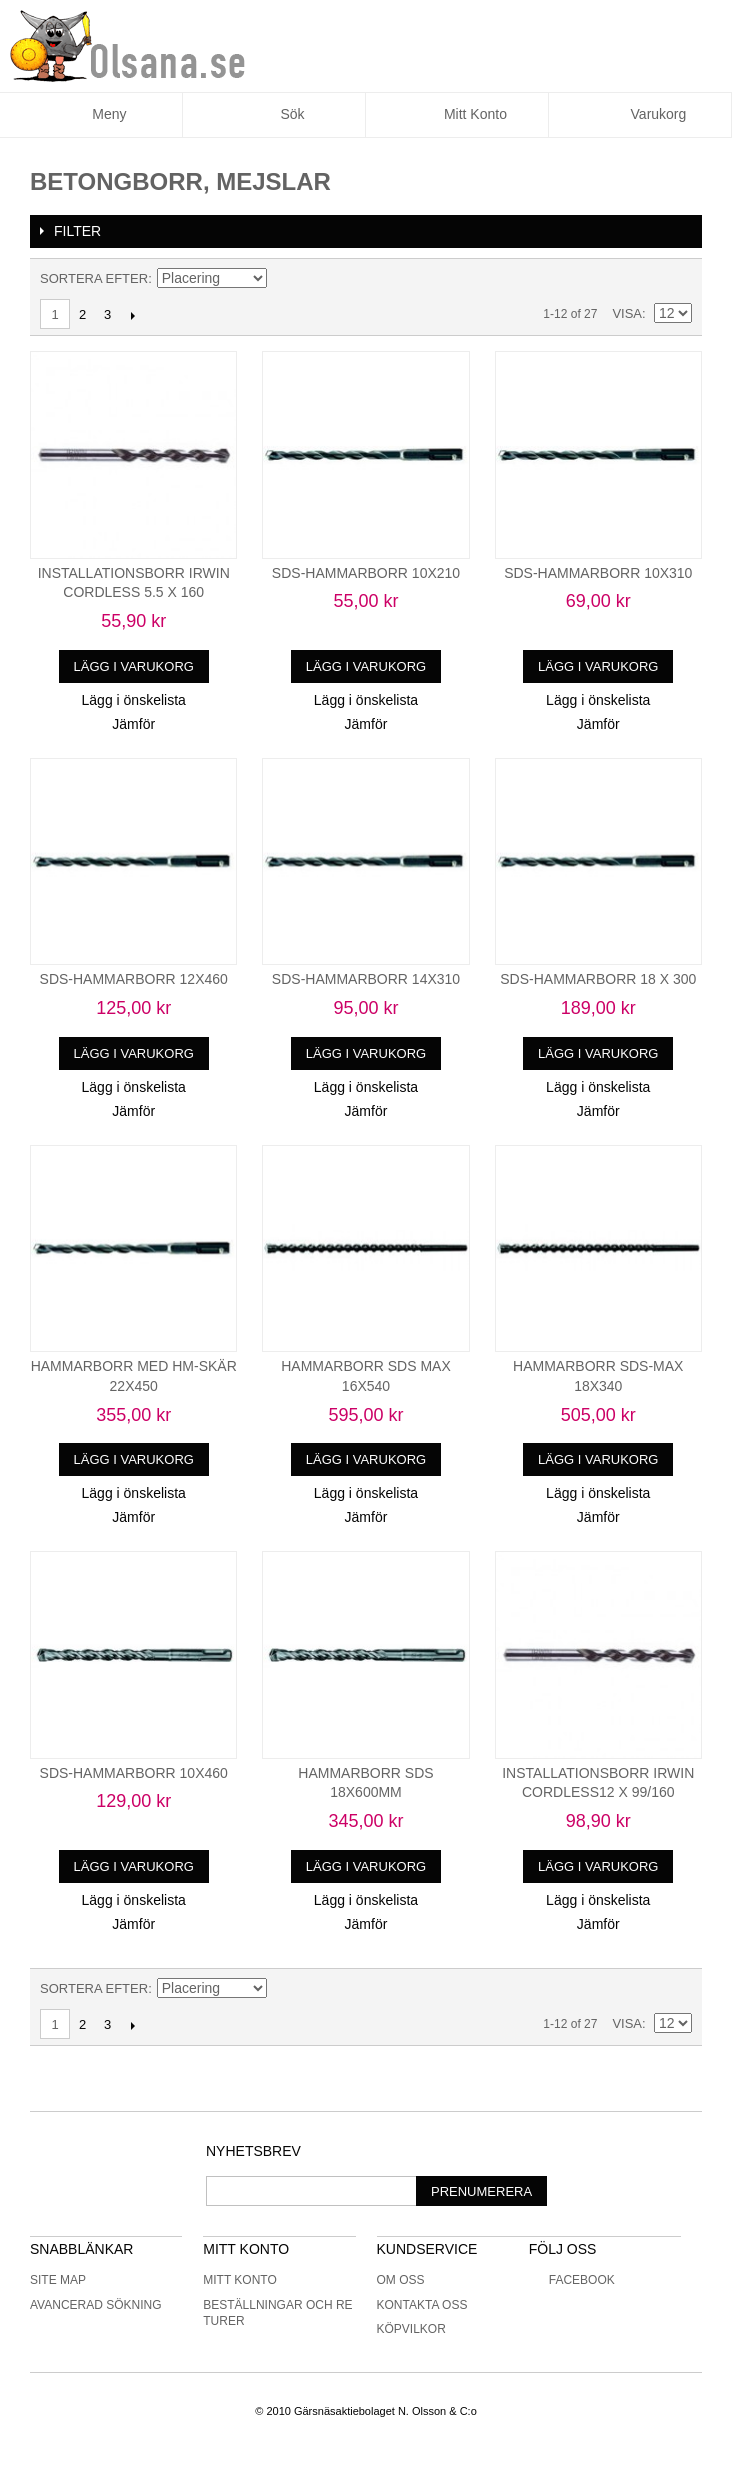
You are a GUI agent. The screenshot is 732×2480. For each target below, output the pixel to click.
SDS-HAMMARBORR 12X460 (134, 979)
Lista (677, 279)
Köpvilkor (411, 2329)
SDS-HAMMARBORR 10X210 (366, 573)
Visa (627, 313)
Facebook (572, 2280)
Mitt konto (240, 2280)
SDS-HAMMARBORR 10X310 (598, 573)
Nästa (132, 315)
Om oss (401, 2280)
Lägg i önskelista (134, 700)
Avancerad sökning (96, 2305)
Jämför (133, 724)
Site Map (58, 2280)
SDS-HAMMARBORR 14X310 (366, 979)
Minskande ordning (285, 279)
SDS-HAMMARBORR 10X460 (134, 1773)
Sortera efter (94, 278)
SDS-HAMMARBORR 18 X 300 (598, 979)
